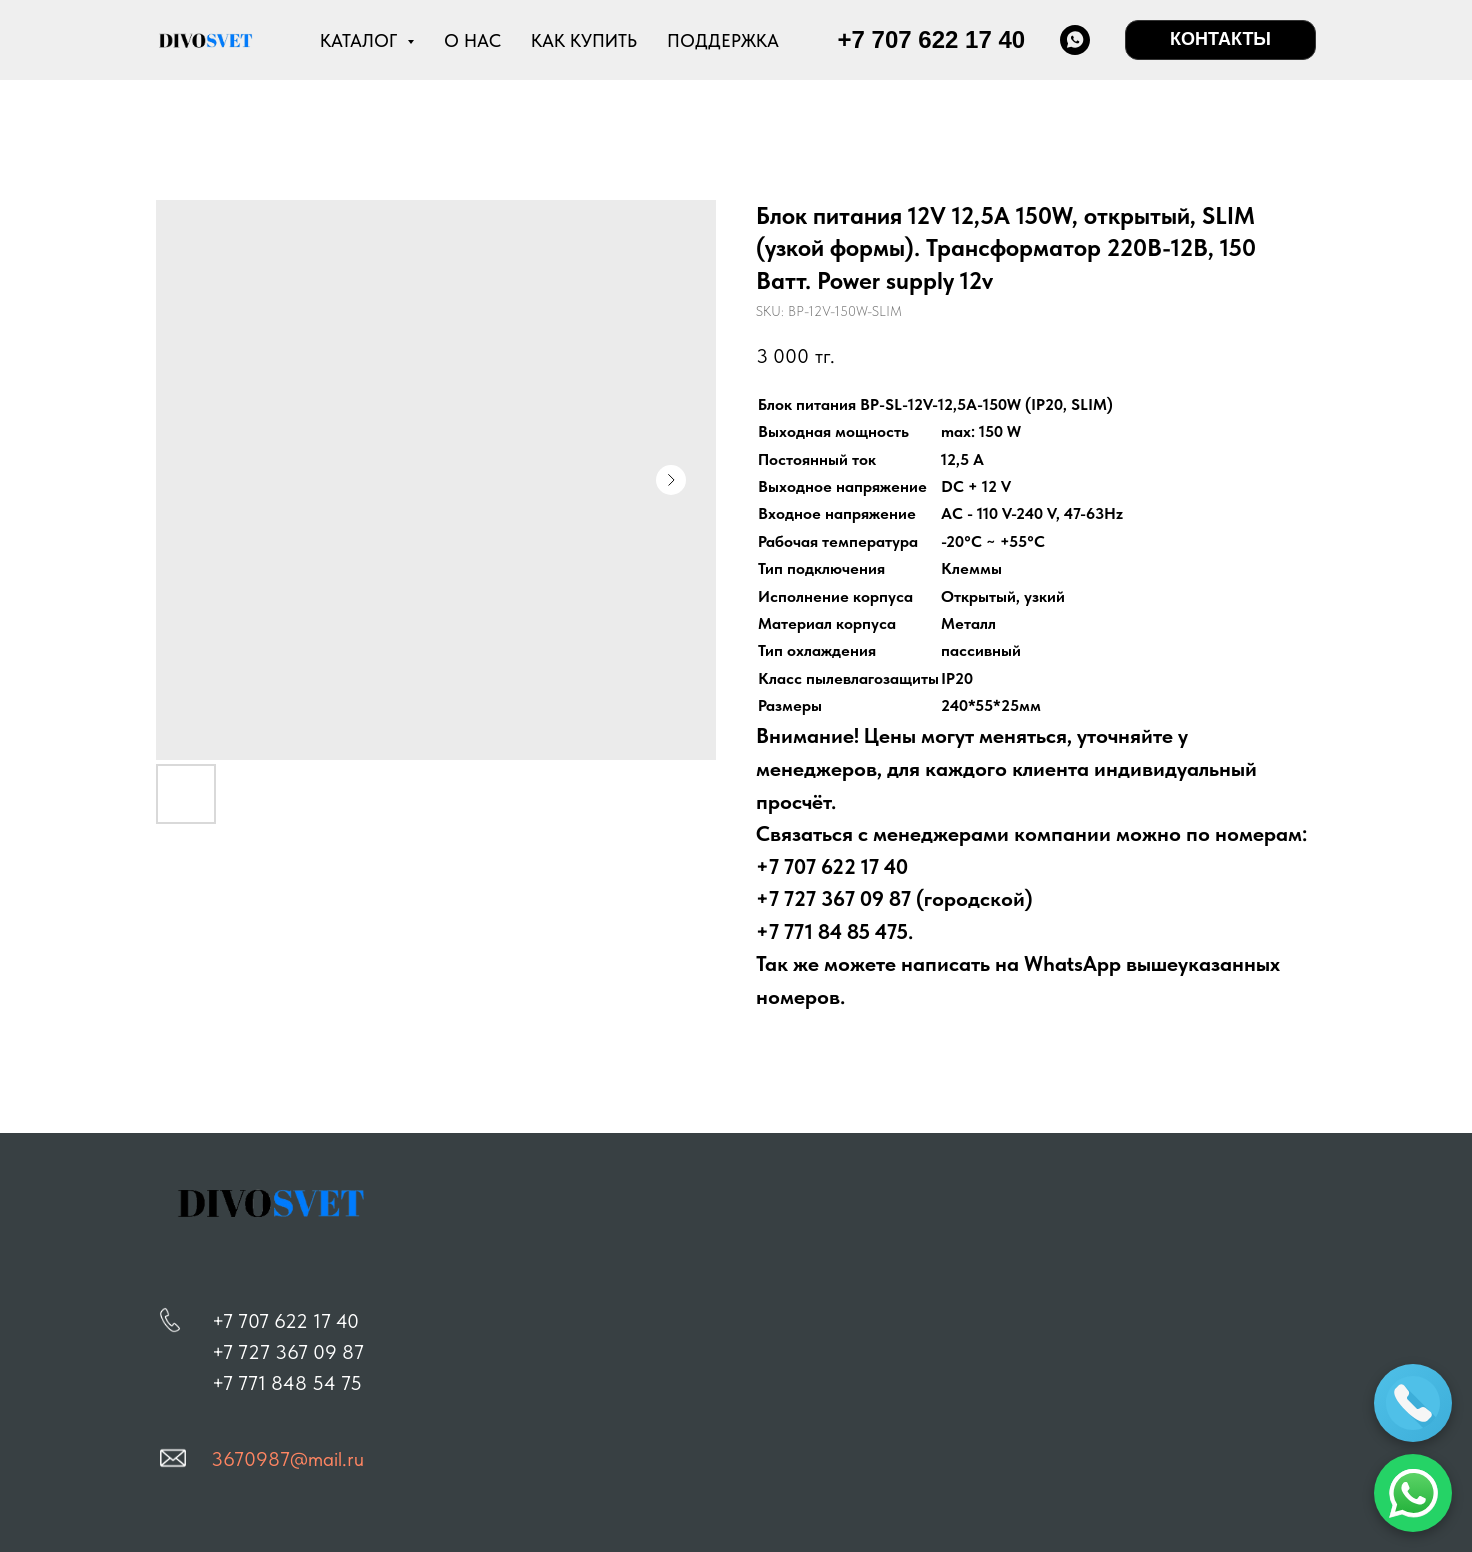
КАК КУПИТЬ (584, 40)
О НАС (472, 40)
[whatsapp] (1075, 40)
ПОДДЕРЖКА (723, 40)
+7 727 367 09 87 (288, 1352)
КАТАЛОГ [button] (361, 40)
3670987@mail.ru (287, 1459)
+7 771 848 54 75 (287, 1383)
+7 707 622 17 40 (285, 1321)
